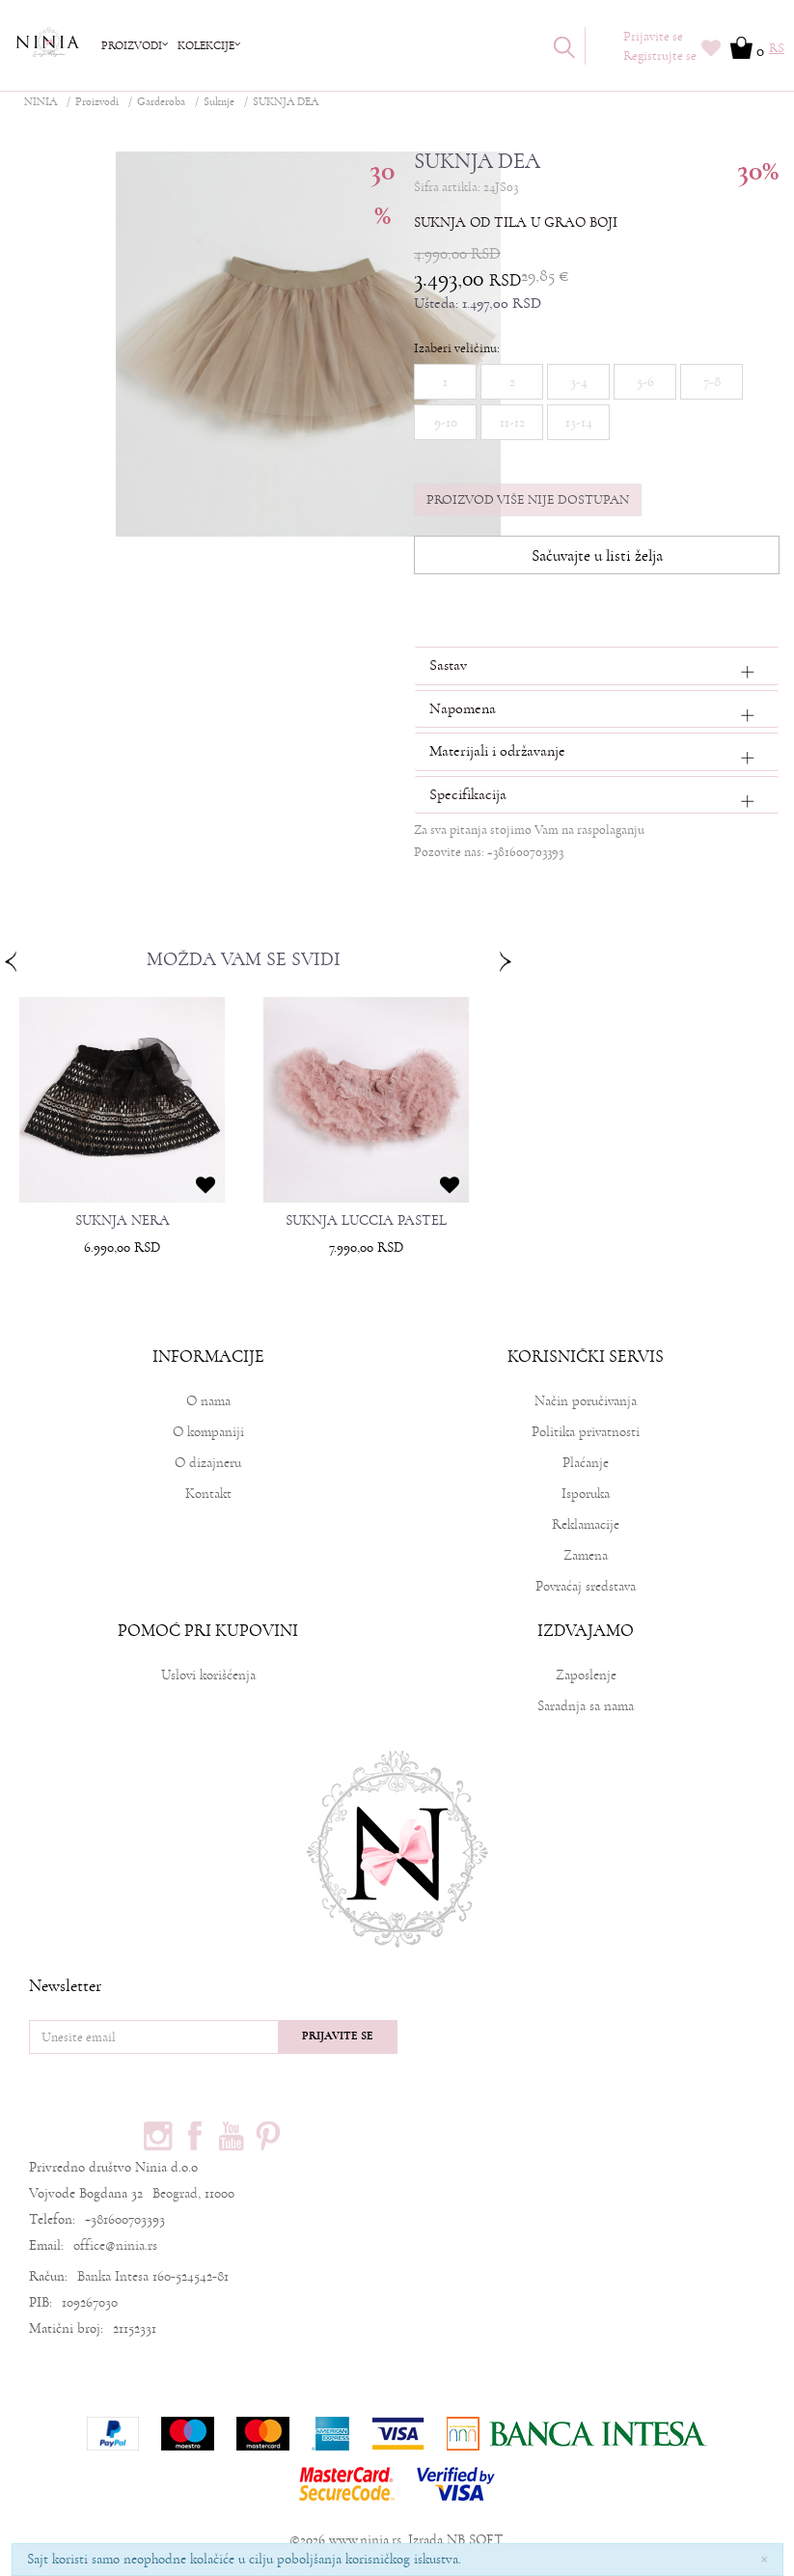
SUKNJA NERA (122, 1221)
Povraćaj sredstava (585, 1586)
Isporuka (585, 1493)
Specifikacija (468, 794)
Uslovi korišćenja (208, 1675)
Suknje (219, 102)
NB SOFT (475, 2540)
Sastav (448, 665)
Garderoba (161, 102)
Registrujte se (660, 56)
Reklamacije (585, 1524)
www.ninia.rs (365, 2540)
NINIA (40, 102)
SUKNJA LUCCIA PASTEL (366, 1221)
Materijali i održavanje (497, 751)
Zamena (585, 1555)
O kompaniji (208, 1432)
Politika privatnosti (586, 1432)
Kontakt (208, 1493)
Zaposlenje (586, 1675)
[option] (122, 1133)
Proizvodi (97, 102)
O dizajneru (208, 1463)
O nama (208, 1401)
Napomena (462, 708)
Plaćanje (585, 1463)
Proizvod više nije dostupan (527, 499)
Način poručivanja (585, 1401)
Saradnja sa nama (585, 1706)
